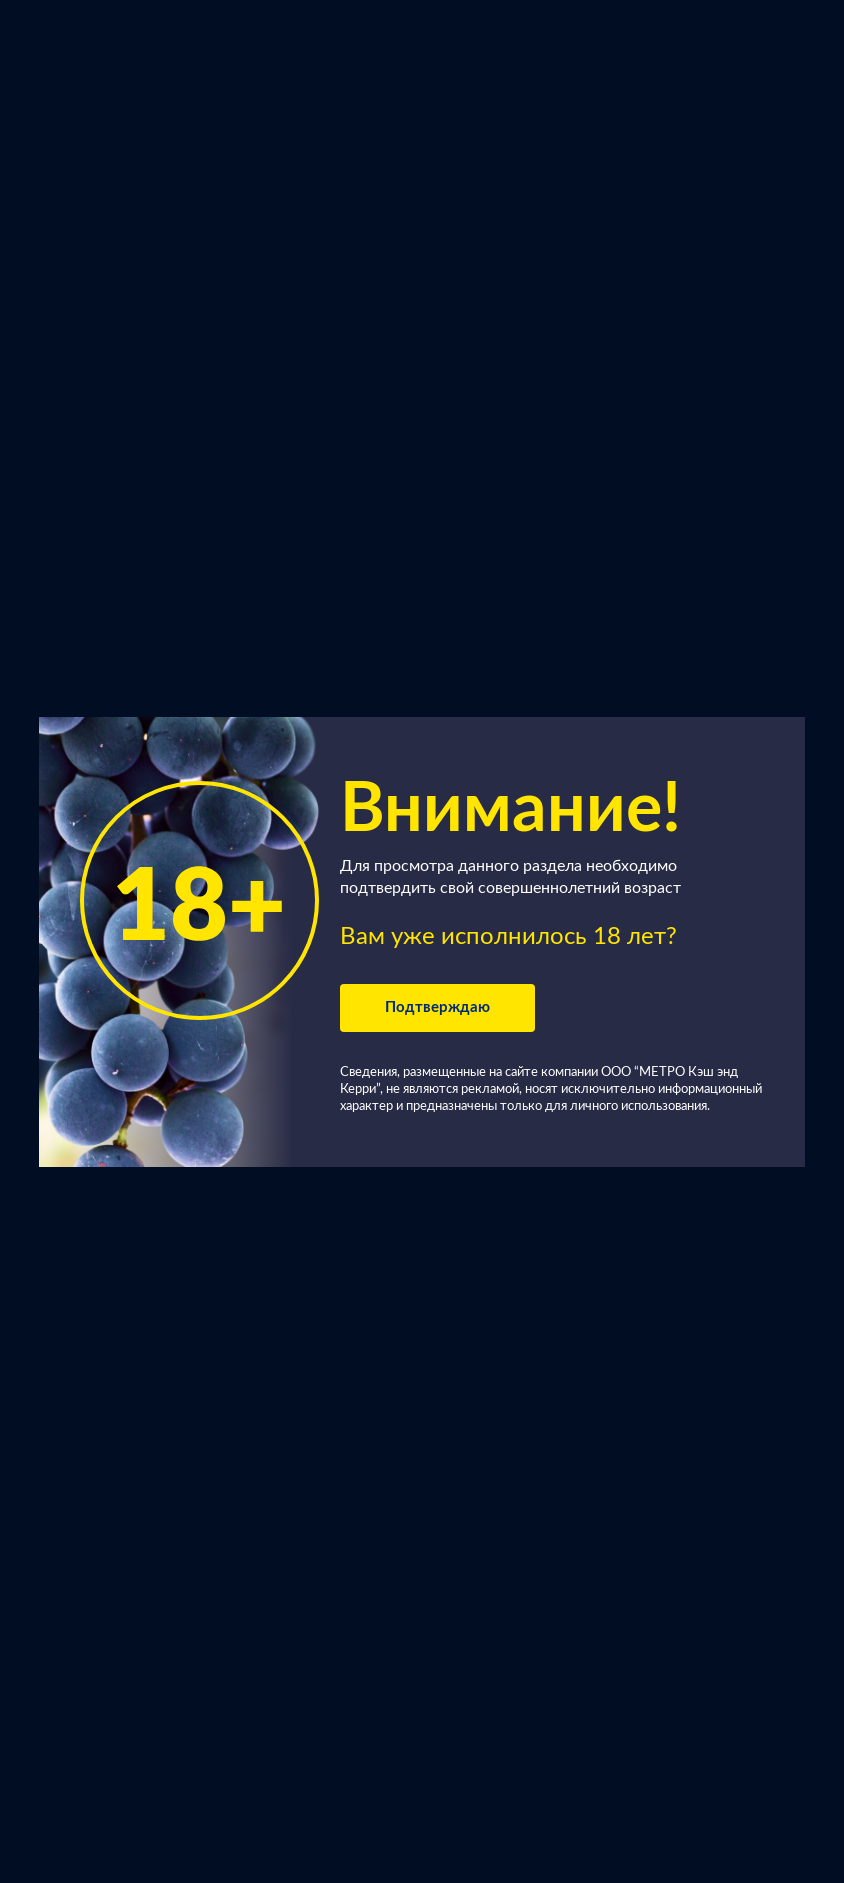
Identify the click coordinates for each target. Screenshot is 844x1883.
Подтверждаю (437, 1007)
